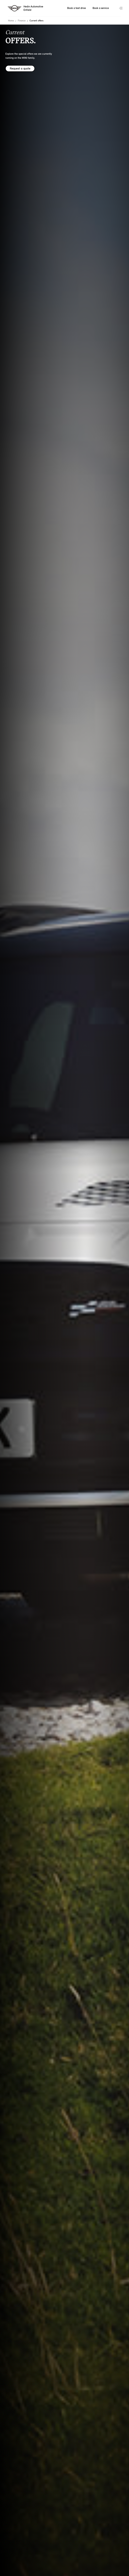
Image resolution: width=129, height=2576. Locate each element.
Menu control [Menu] (121, 8)
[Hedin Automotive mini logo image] (25, 8)
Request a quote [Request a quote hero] (20, 68)
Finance (22, 21)
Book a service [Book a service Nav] (101, 8)
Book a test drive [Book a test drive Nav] (76, 8)
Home (11, 21)
